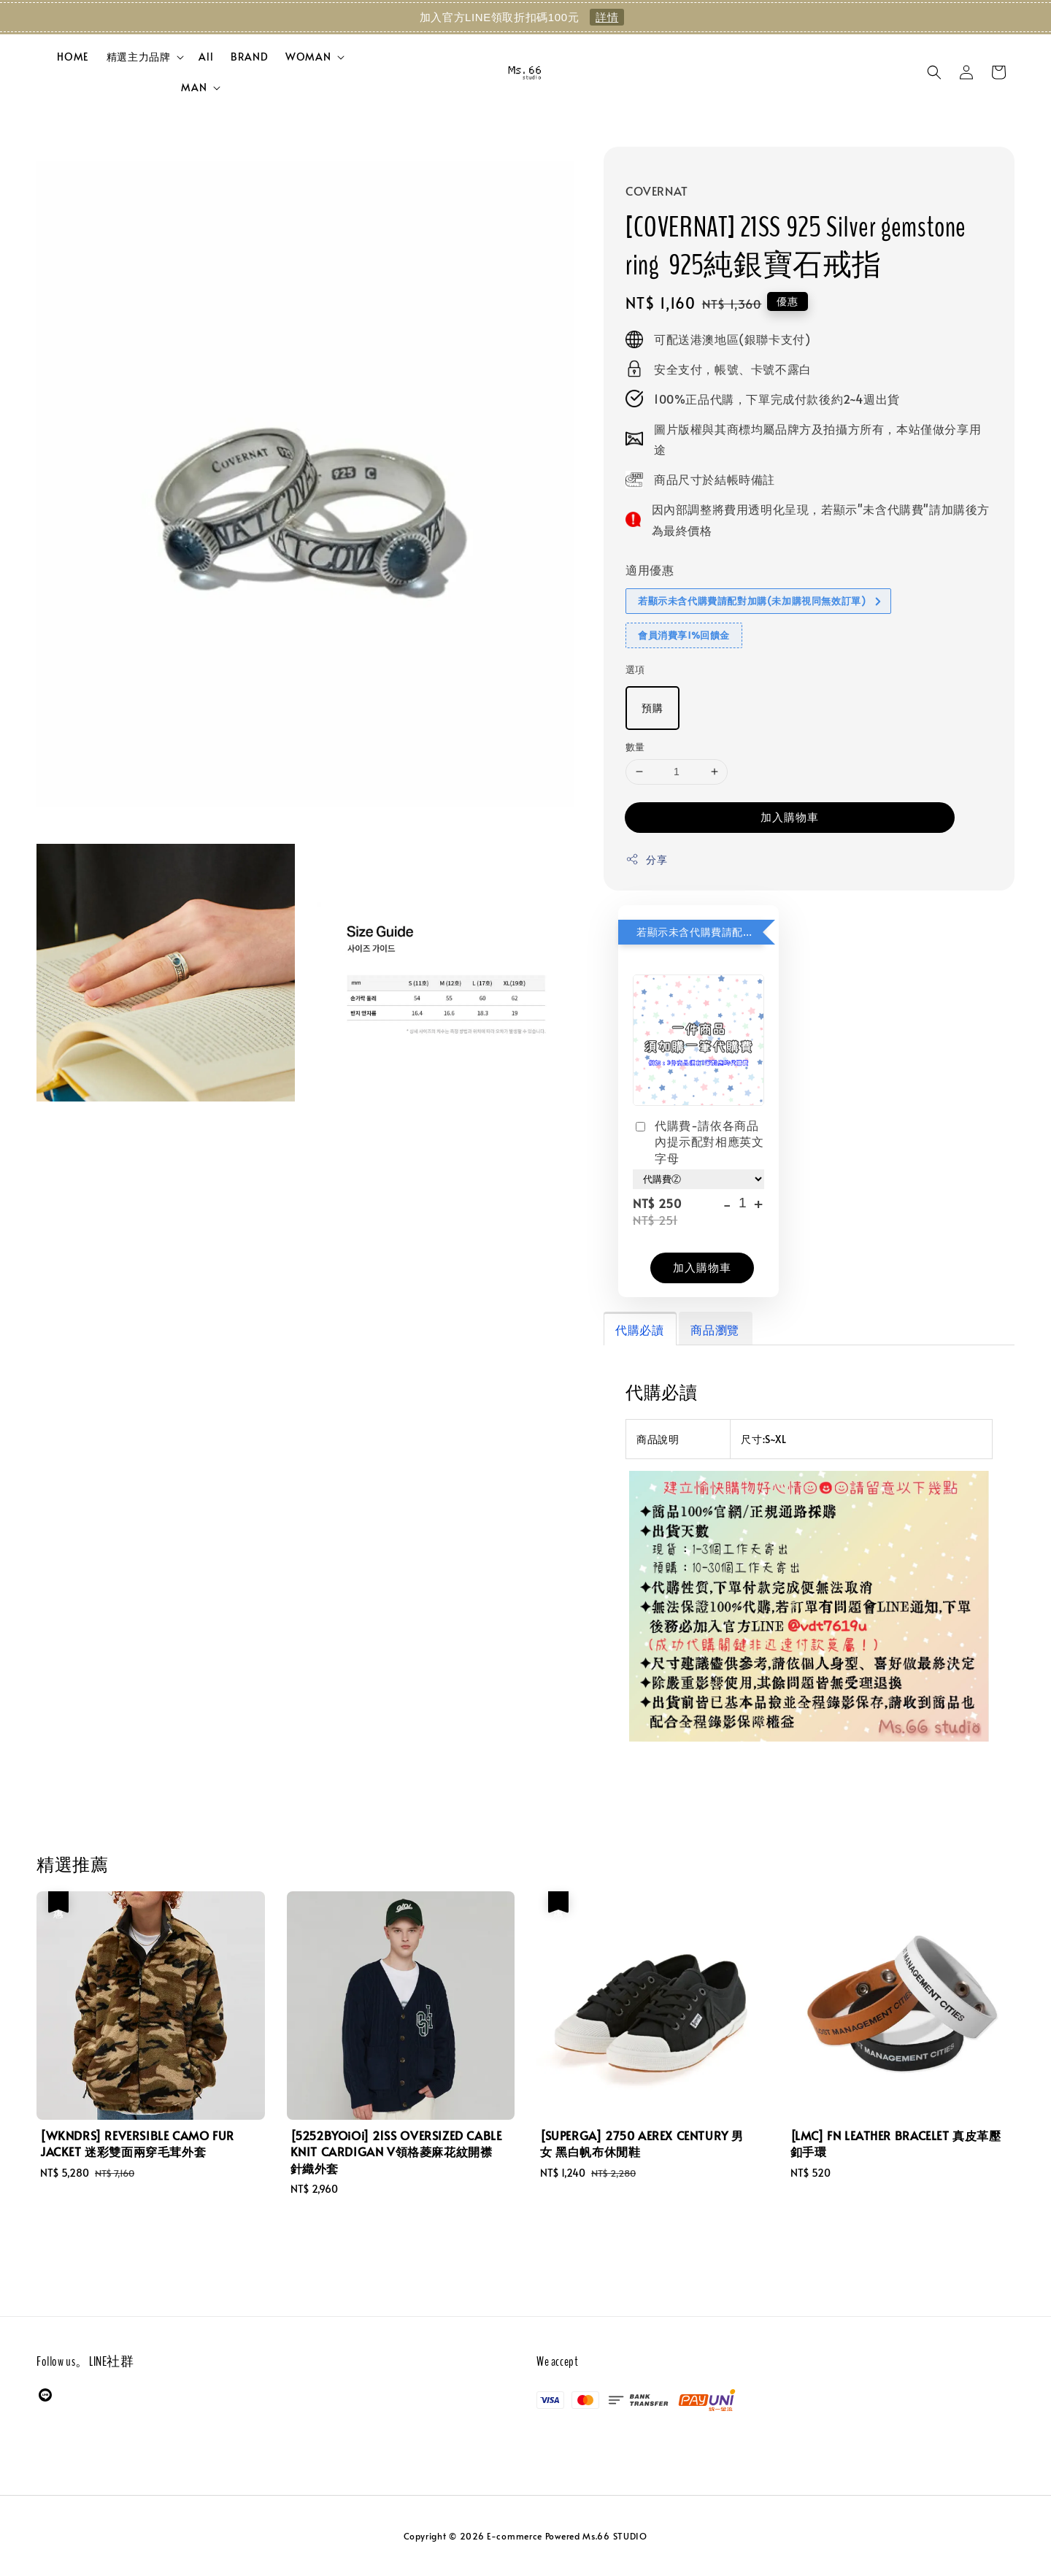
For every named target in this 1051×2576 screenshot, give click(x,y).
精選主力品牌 (139, 57)
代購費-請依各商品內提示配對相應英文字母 (698, 1141)
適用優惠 (649, 569)
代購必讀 (639, 1329)
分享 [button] (646, 859)
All (206, 57)
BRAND (249, 57)
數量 (635, 746)
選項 (635, 669)
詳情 (607, 17)
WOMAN (308, 57)
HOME (72, 57)
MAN (194, 87)
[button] (934, 72)
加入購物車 (790, 816)
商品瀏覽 (714, 1329)
